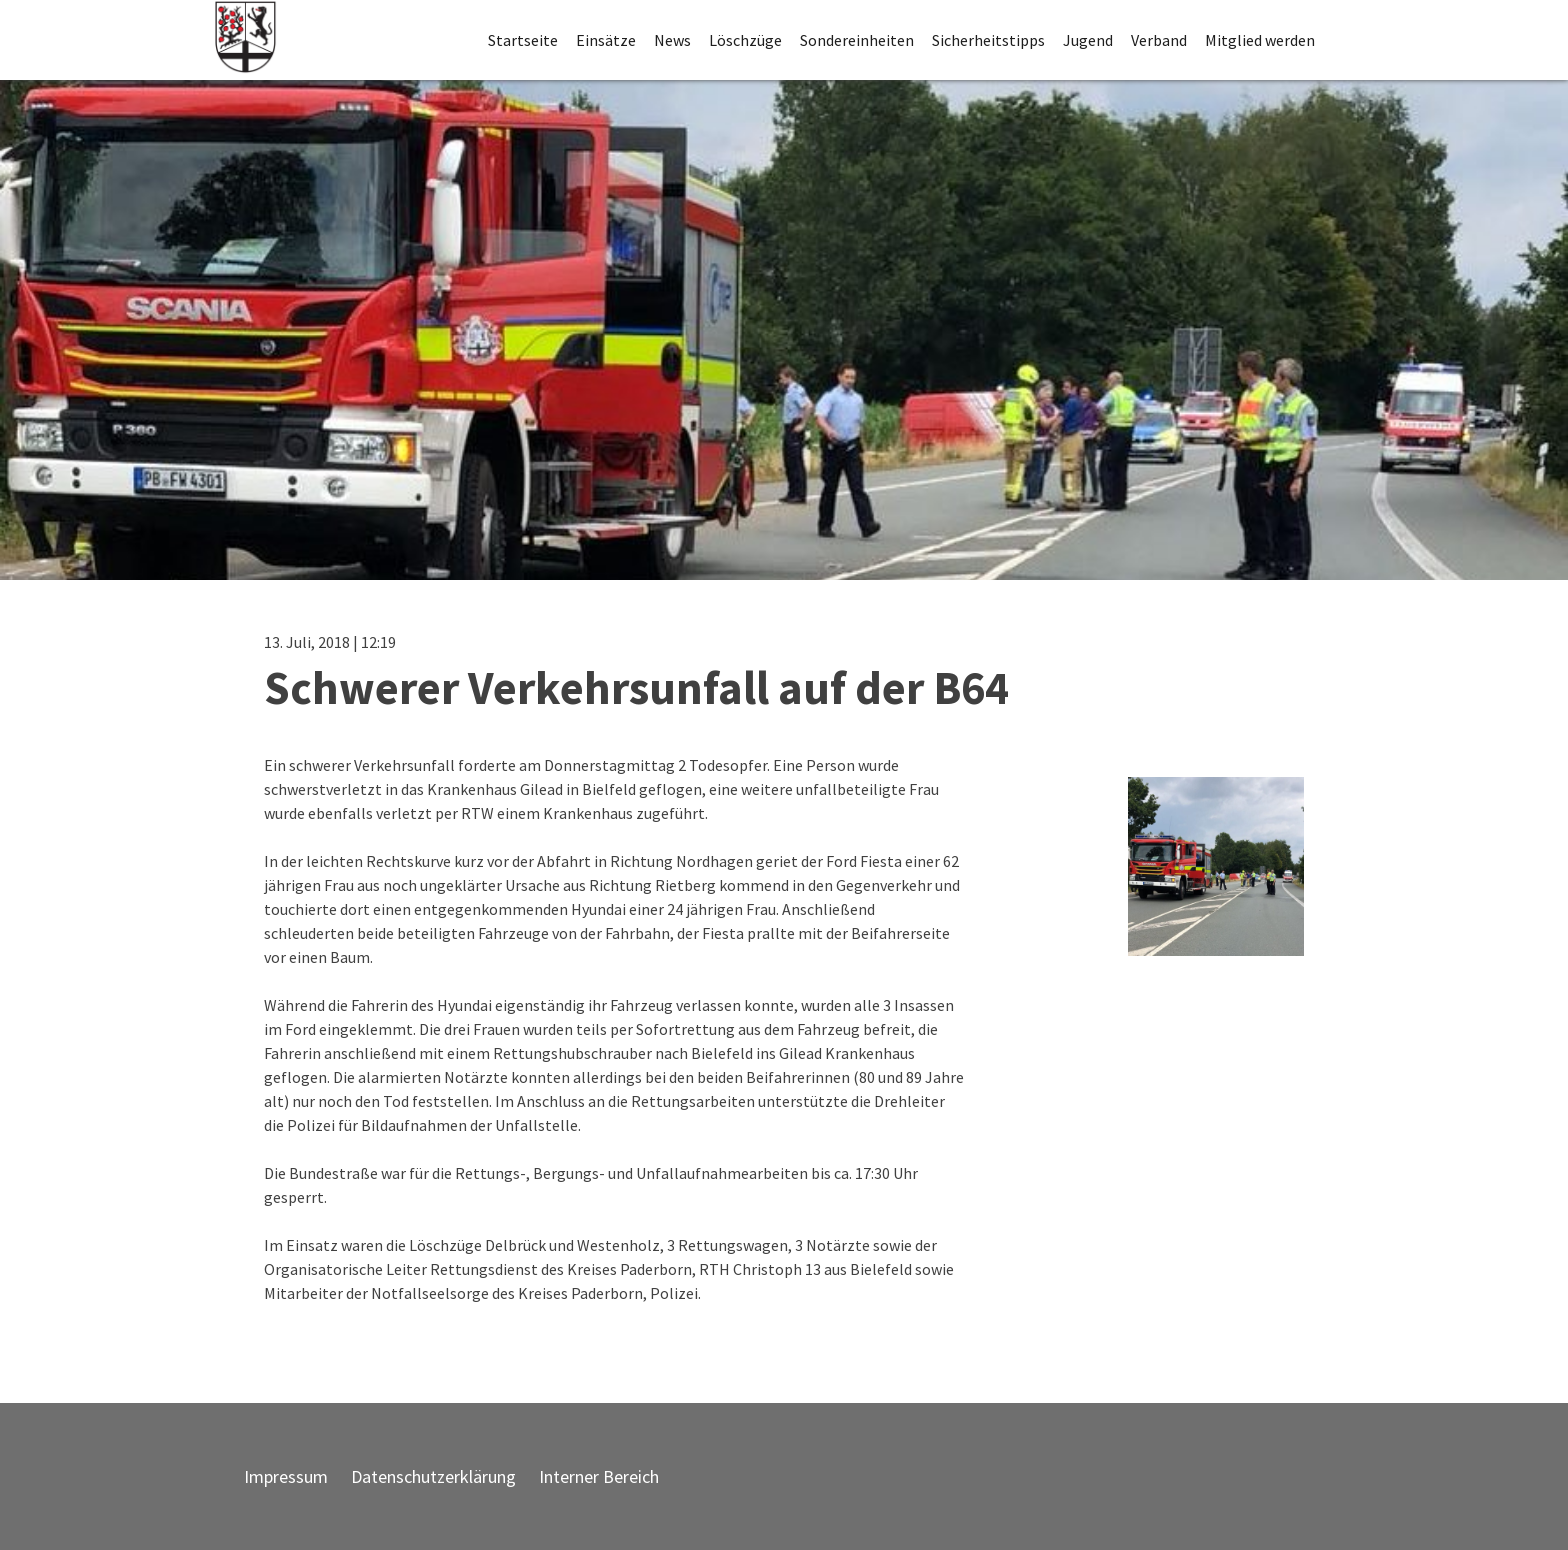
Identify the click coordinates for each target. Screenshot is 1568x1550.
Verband (1159, 40)
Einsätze (606, 40)
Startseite (523, 40)
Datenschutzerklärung (433, 1476)
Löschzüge (745, 40)
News (672, 40)
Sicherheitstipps (988, 40)
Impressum (286, 1476)
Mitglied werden (1260, 40)
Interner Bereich (599, 1476)
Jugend (1088, 40)
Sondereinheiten (857, 40)
